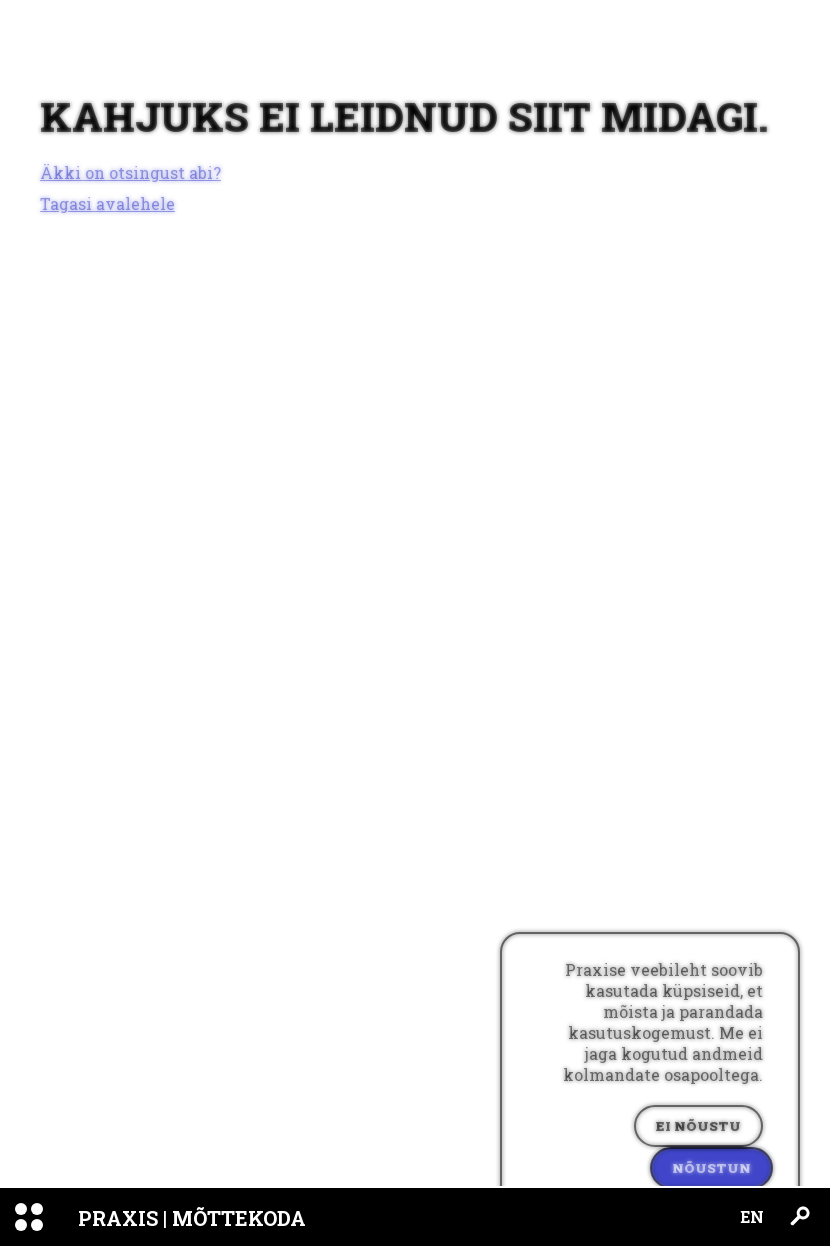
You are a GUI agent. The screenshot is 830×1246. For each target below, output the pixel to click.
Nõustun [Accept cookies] (711, 1168)
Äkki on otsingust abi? (130, 173)
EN (752, 1216)
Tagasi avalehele (107, 203)
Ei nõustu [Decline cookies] (698, 1126)
